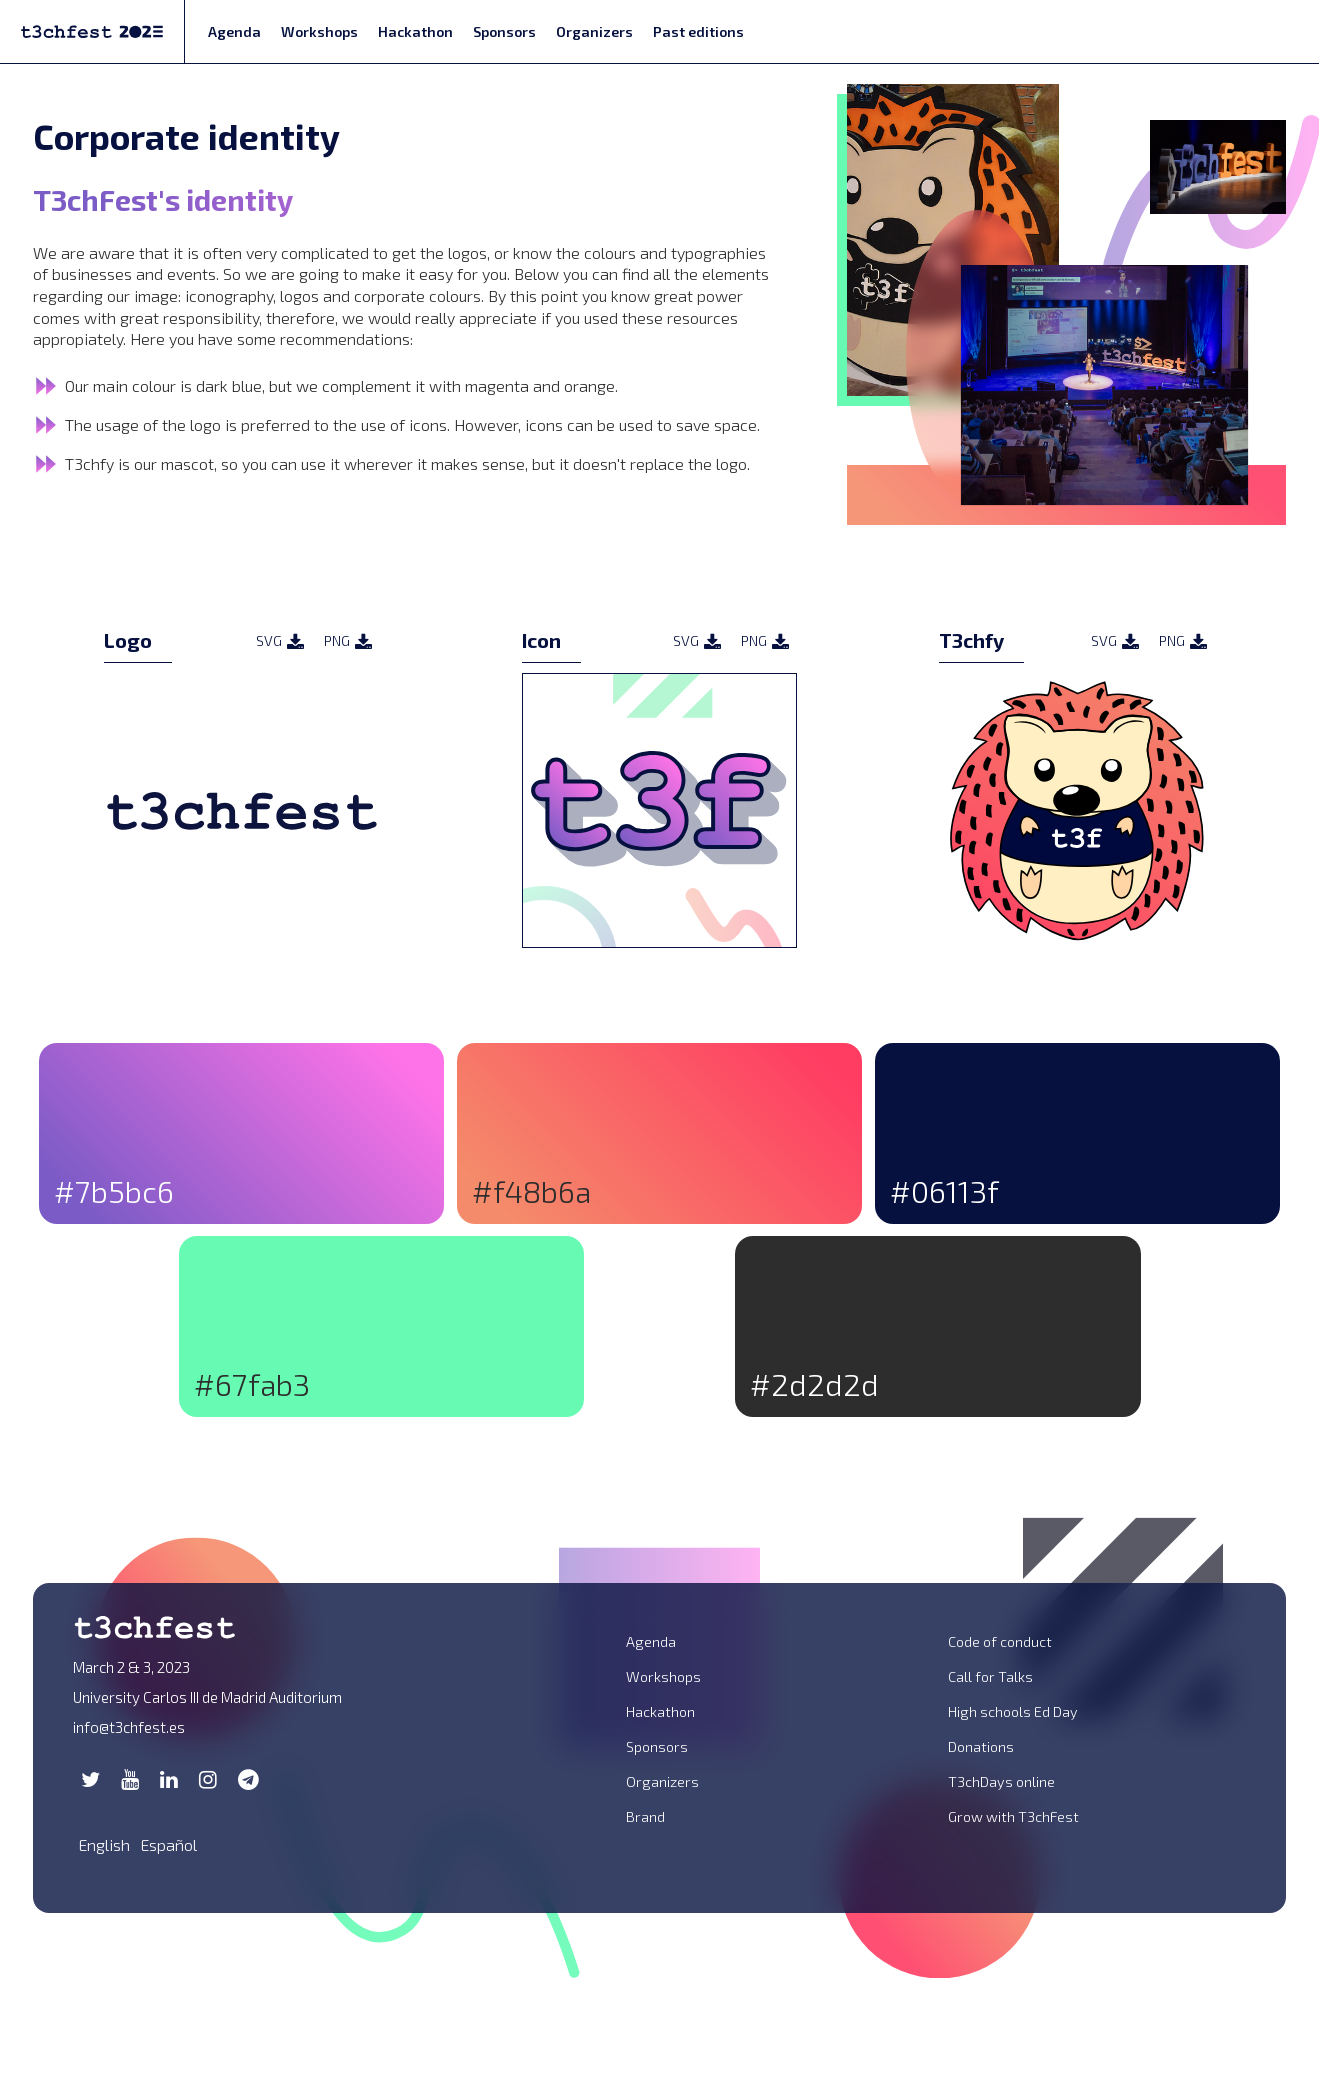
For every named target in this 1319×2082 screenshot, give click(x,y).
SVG (280, 641)
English (104, 1844)
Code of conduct (1000, 1641)
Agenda (234, 31)
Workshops (319, 31)
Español (168, 1844)
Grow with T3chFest (1013, 1816)
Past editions (698, 31)
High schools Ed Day (1013, 1711)
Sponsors (504, 31)
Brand (645, 1816)
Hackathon (415, 31)
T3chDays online (1001, 1781)
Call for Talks (990, 1676)
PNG (348, 641)
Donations (981, 1746)
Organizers (594, 31)
